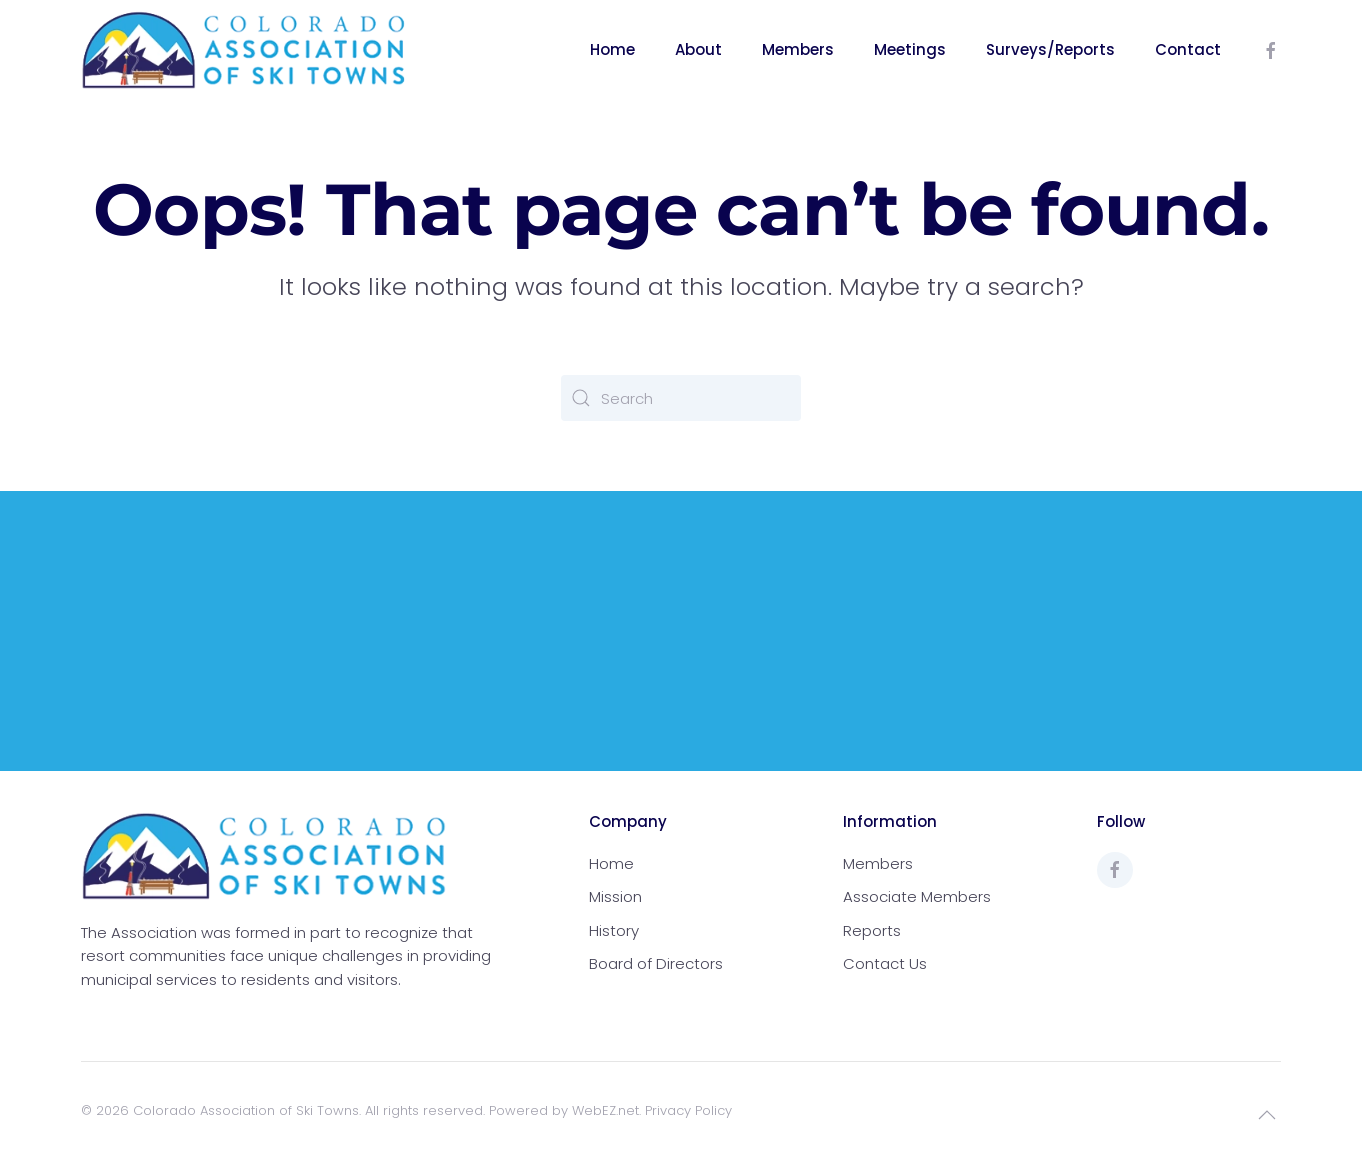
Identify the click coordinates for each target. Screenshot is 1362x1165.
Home (612, 49)
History (614, 930)
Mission (615, 896)
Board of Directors (656, 963)
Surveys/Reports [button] (1050, 49)
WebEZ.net (605, 1110)
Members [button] (798, 49)
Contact (1188, 49)
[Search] (681, 398)
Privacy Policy (688, 1110)
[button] (1267, 1115)
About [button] (698, 49)
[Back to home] (244, 50)
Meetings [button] (910, 49)
